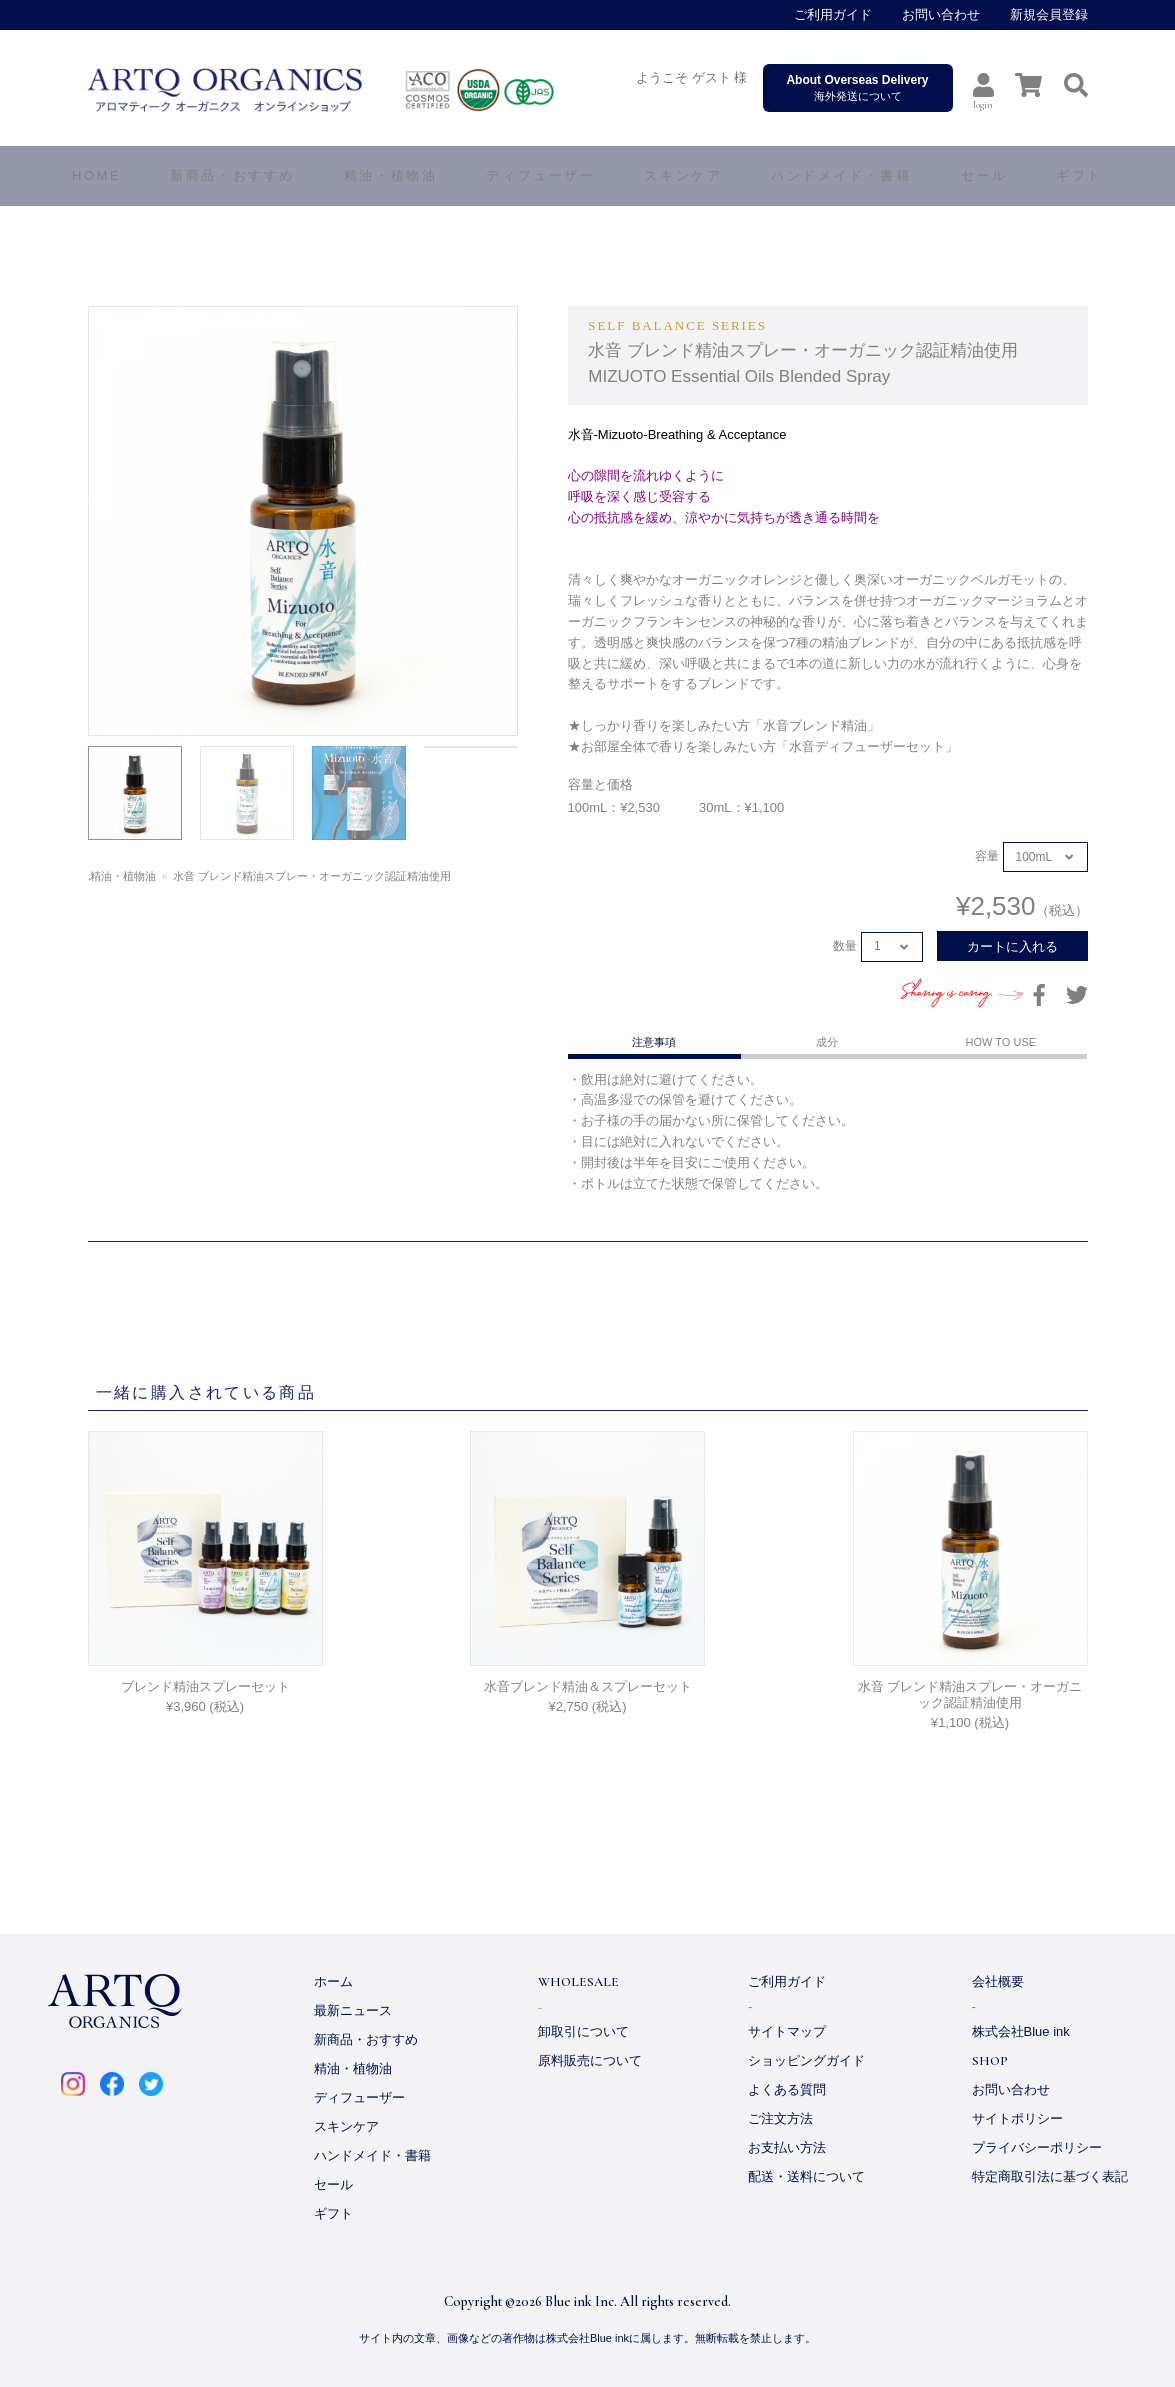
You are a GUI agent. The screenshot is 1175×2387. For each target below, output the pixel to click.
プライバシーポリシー (1037, 2147)
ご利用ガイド (833, 14)
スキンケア (346, 2126)
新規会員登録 (1049, 14)
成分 (827, 1042)
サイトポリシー (1017, 2118)
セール (333, 2184)
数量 (845, 946)
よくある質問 (787, 2089)
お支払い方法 (787, 2147)
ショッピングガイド (806, 2060)
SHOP (990, 2061)
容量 (987, 857)
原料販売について (590, 2060)
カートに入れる (1012, 946)
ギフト (333, 2213)
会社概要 (998, 1981)
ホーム (104, 876)
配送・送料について (806, 2176)
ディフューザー (540, 175)
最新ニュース (353, 2010)
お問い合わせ (941, 14)
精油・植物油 (170, 876)
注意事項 (654, 1042)
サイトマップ (787, 2031)
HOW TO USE (1001, 1042)
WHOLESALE (578, 1982)
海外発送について (858, 87)
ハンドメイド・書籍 (372, 2155)
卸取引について (583, 2031)
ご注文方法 (780, 2118)
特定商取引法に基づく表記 (1050, 2176)
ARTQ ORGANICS (362, 90)
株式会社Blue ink (1021, 2031)
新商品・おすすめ (366, 2039)
